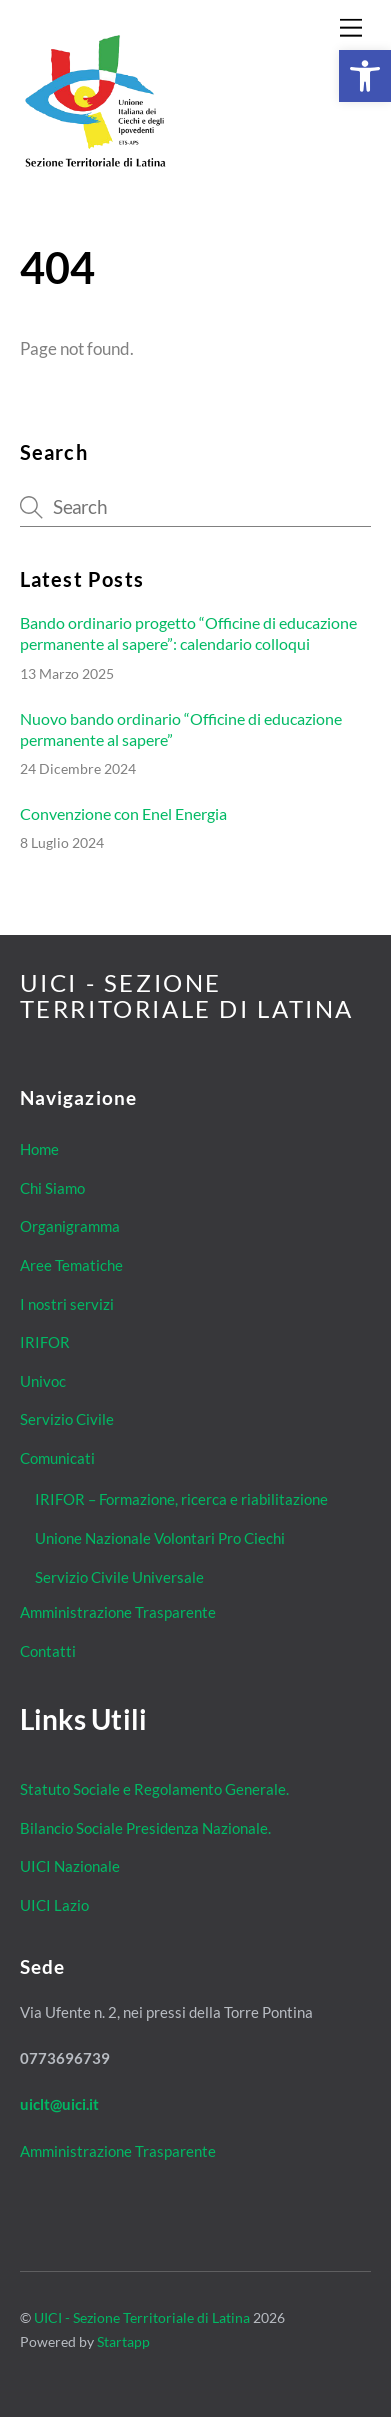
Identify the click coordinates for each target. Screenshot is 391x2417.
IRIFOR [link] (45, 1342)
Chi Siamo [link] (52, 1188)
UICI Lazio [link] (54, 1905)
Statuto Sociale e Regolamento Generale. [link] (154, 1789)
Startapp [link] (123, 2341)
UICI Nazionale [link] (70, 1866)
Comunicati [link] (57, 1458)
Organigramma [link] (70, 1226)
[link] (365, 76)
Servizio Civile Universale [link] (119, 1577)
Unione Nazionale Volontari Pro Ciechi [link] (160, 1538)
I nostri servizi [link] (67, 1304)
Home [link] (39, 1149)
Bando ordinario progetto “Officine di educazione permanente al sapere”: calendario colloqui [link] (188, 633)
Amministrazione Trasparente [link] (118, 1612)
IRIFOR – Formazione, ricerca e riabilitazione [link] (181, 1499)
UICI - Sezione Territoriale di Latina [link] (142, 2317)
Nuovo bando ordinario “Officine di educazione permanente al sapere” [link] (181, 729)
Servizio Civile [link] (67, 1419)
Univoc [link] (43, 1381)
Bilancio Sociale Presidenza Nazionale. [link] (145, 1828)
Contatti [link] (48, 1651)
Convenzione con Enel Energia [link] (123, 813)
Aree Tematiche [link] (71, 1265)
